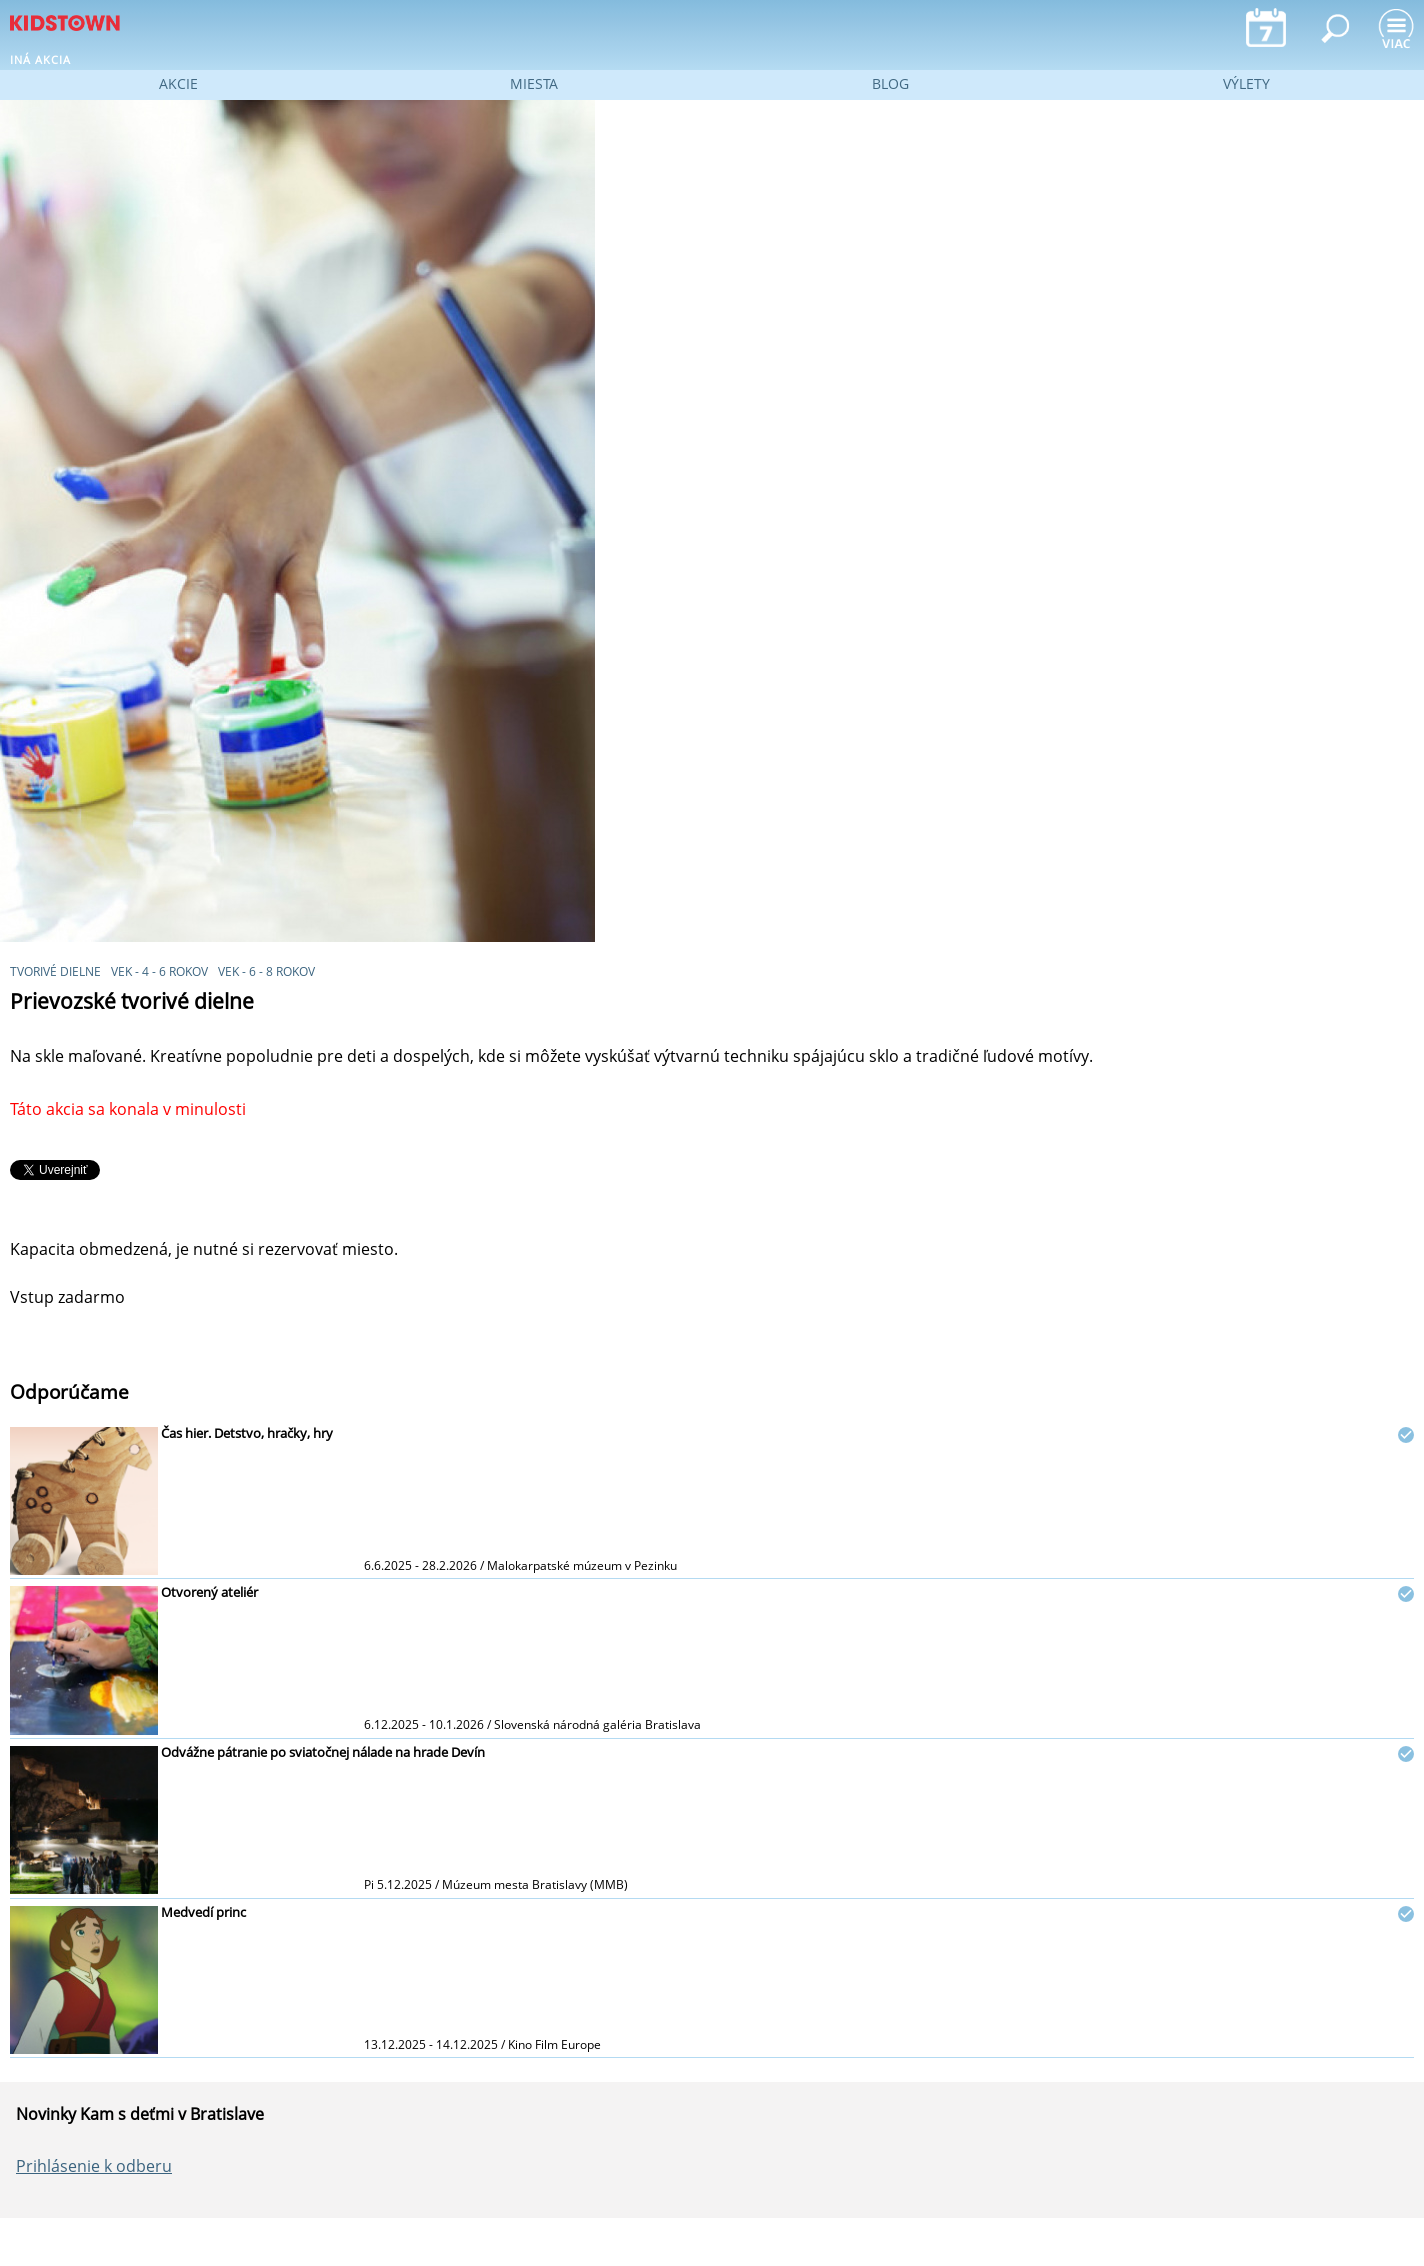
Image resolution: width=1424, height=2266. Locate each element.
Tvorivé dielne (55, 971)
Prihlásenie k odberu (94, 2166)
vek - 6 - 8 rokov (266, 971)
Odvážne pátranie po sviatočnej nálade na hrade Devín (323, 1752)
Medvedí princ (203, 1912)
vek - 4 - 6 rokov (159, 971)
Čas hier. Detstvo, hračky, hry (247, 1433)
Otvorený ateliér (209, 1592)
